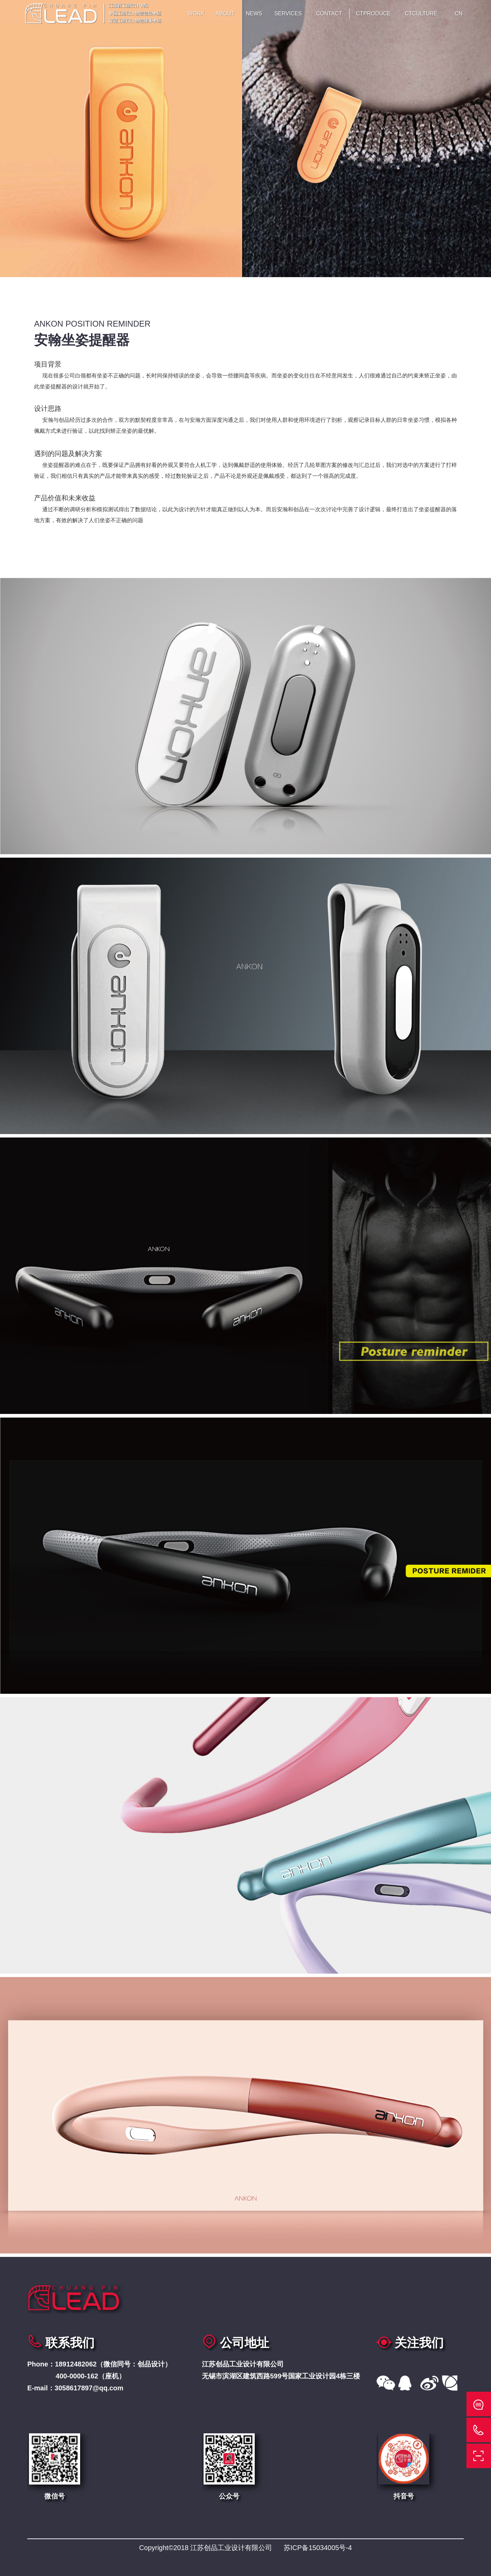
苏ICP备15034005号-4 (318, 2547)
